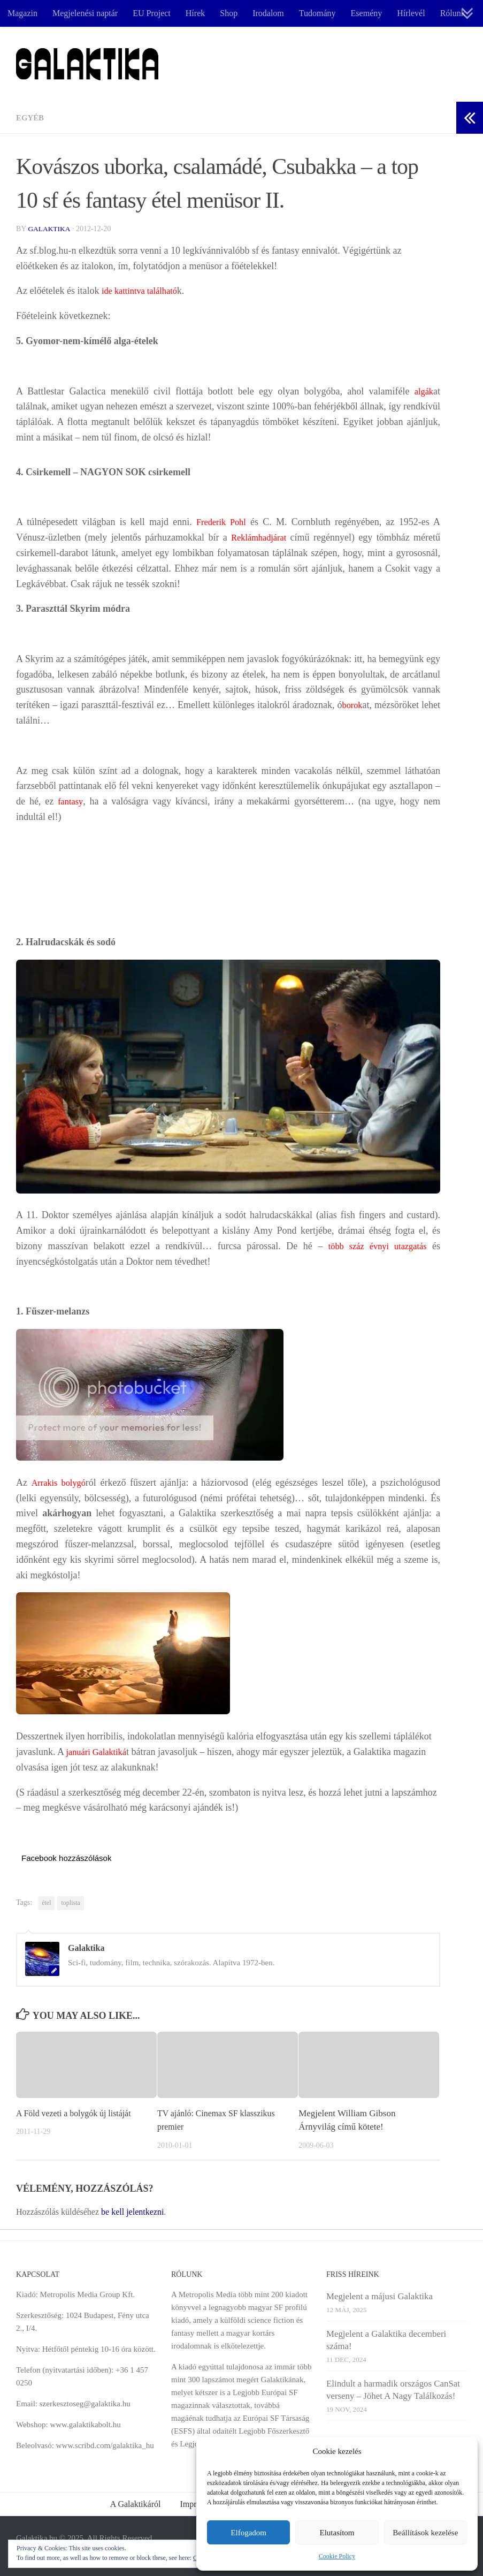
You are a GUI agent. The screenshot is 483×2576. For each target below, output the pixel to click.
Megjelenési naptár (85, 13)
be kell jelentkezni (132, 2211)
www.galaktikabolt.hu (85, 2424)
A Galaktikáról (135, 2504)
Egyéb (31, 117)
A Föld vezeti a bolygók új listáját (77, 2113)
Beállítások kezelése (425, 2532)
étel (46, 1902)
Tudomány (317, 13)
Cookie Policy (337, 2556)
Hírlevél (411, 13)
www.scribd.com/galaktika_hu (105, 2445)
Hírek (195, 13)
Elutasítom (336, 2532)
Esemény (366, 13)
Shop (228, 13)
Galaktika (50, 229)
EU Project (152, 13)
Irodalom (268, 13)
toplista (70, 1902)
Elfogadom (248, 2532)
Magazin (22, 13)
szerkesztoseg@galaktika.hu (85, 2403)
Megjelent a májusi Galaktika (379, 2296)
